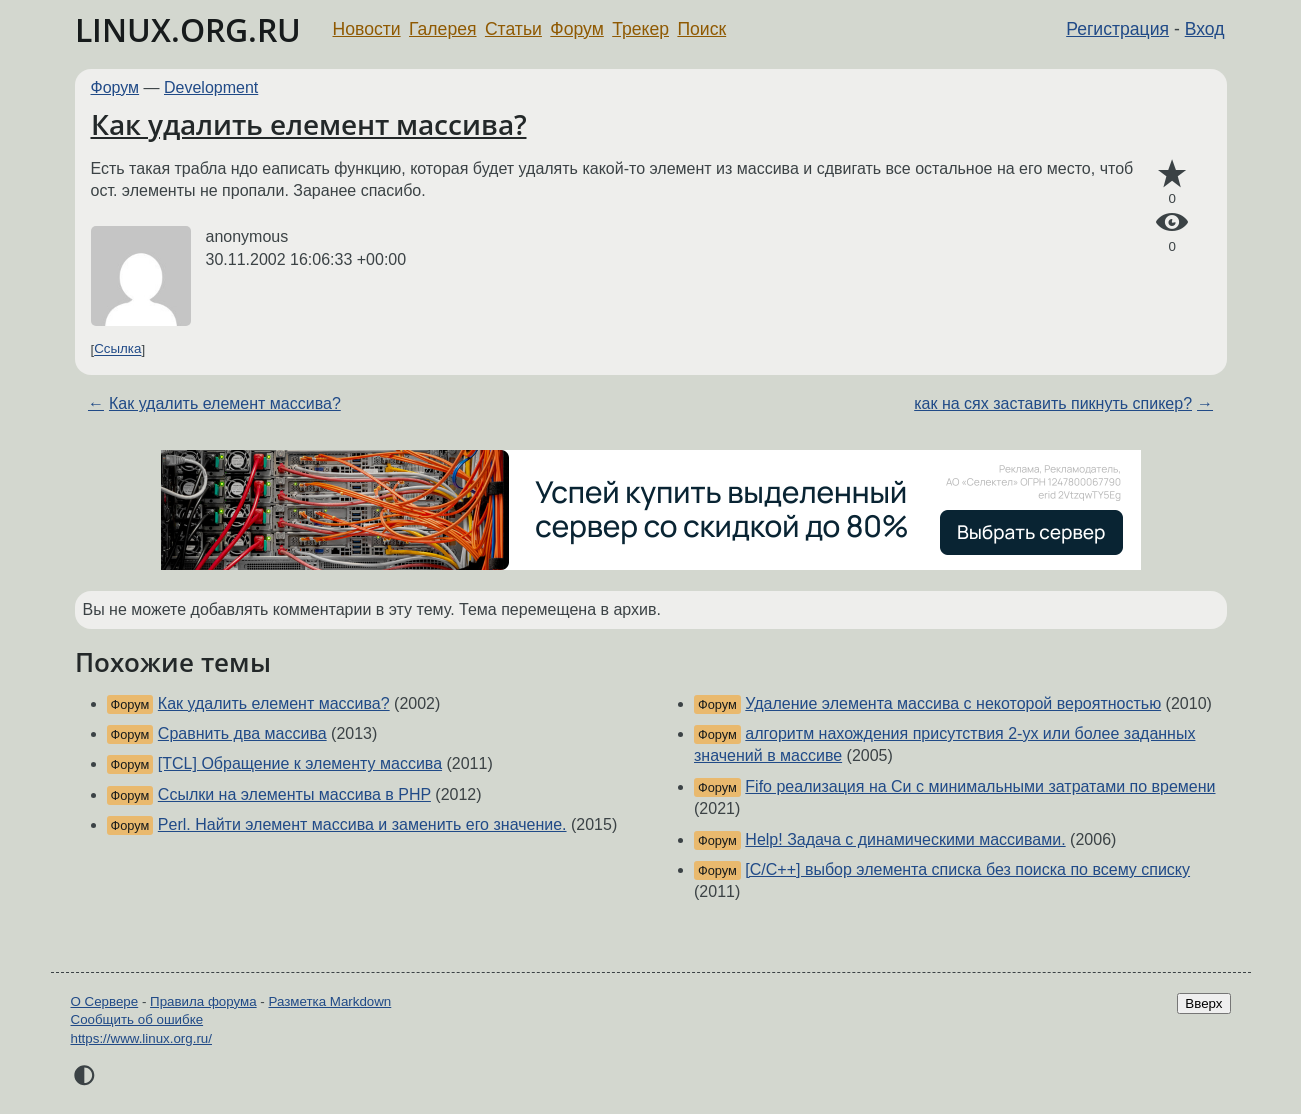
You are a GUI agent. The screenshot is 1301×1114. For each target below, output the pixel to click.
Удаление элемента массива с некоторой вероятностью (953, 703)
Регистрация (1117, 29)
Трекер (640, 29)
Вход (1205, 29)
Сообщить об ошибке (137, 1019)
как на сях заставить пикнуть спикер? (1053, 403)
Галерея (442, 29)
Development (211, 87)
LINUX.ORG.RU (188, 29)
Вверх (1203, 1003)
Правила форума (203, 1001)
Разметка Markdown (329, 1001)
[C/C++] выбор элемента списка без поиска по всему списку (967, 869)
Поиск (701, 29)
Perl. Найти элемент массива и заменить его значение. (362, 824)
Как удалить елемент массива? (309, 124)
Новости (367, 29)
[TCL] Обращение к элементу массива (300, 763)
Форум (576, 29)
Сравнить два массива (242, 733)
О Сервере (105, 1001)
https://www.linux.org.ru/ (141, 1038)
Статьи (513, 29)
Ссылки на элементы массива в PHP (294, 794)
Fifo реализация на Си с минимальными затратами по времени (980, 786)
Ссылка (117, 349)
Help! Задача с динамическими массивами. (905, 839)
